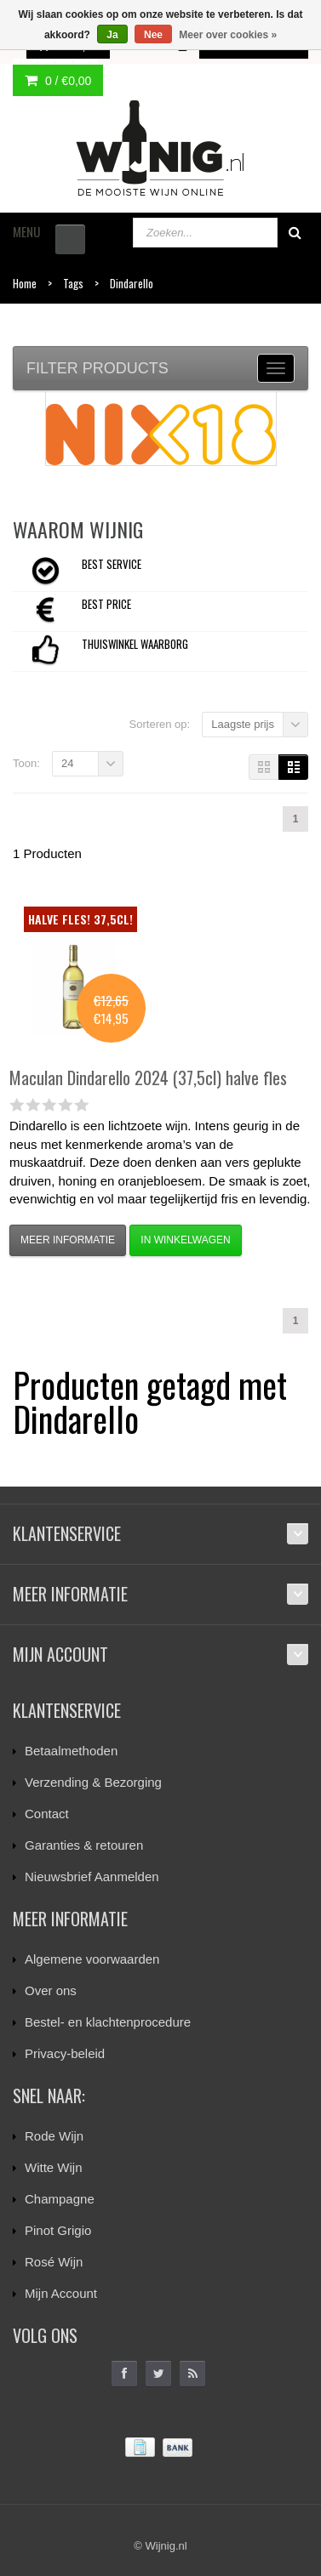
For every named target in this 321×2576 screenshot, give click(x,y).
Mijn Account (61, 2293)
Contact (47, 1813)
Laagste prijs (242, 724)
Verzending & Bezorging (93, 1782)
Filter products (97, 368)
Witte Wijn (54, 2167)
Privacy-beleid (65, 2053)
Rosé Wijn (54, 2262)
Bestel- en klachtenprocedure (108, 2022)
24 (67, 763)
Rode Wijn (54, 2136)
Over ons (51, 1990)
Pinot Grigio (58, 2230)
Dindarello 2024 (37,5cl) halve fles (148, 1077)
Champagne (60, 2199)
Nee (153, 35)
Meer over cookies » (228, 35)
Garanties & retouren (84, 1845)
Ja (112, 35)
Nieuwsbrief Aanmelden (92, 1876)
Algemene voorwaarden (92, 1959)
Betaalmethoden (71, 1750)
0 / (58, 81)
